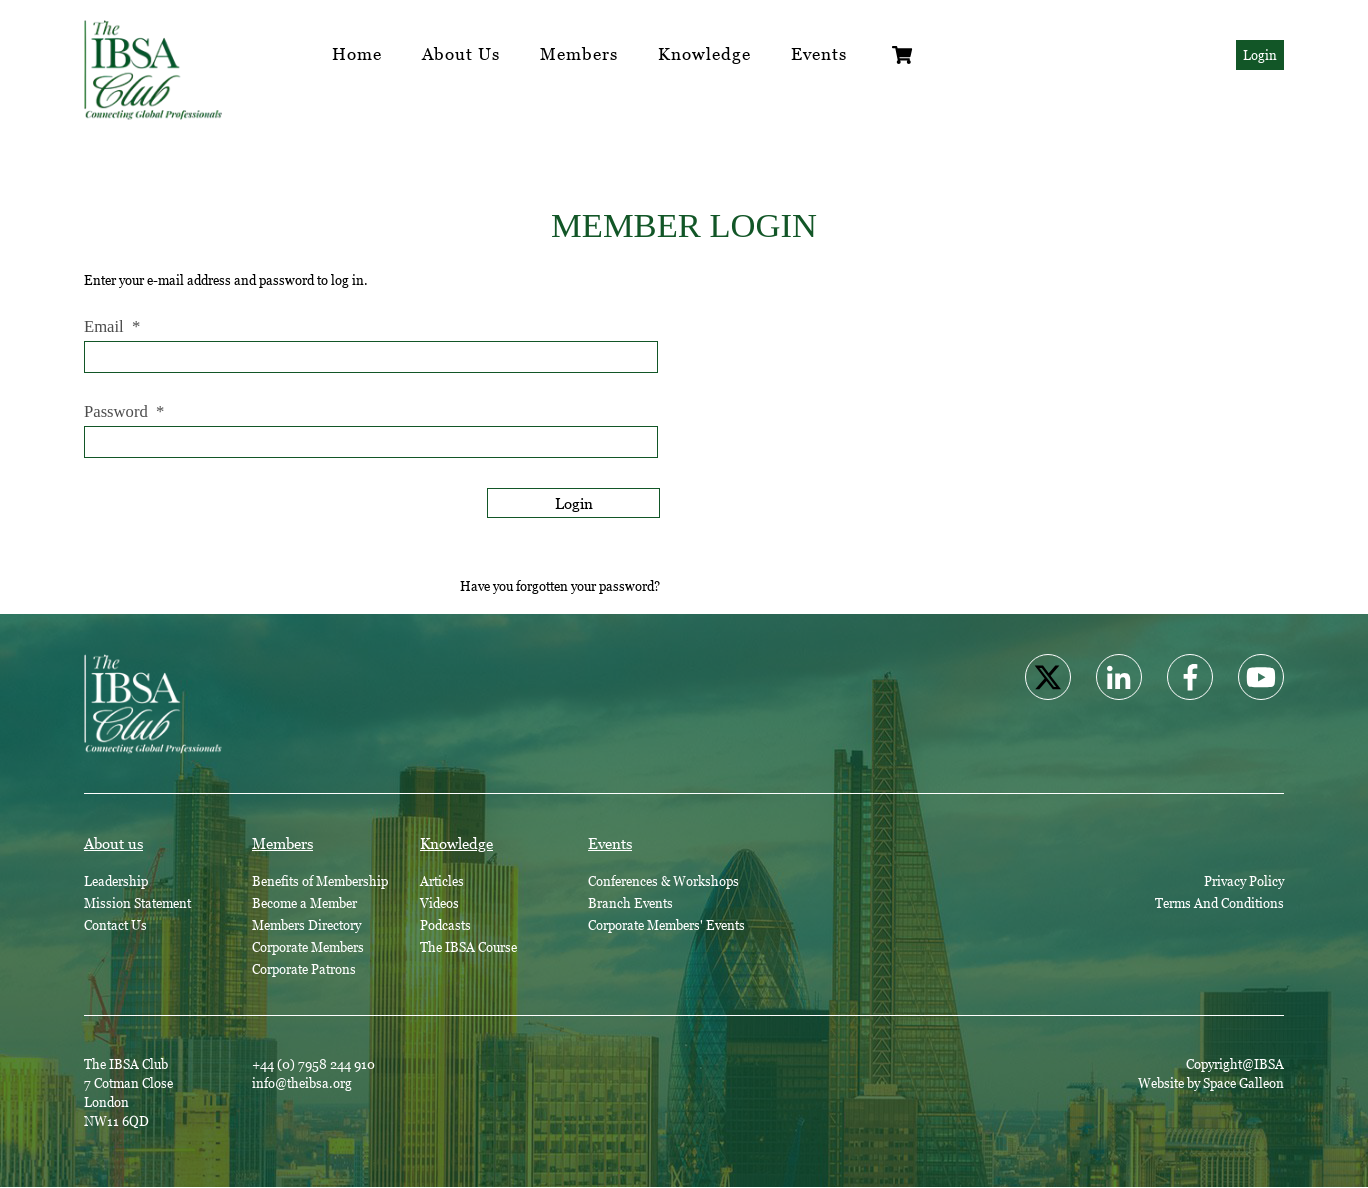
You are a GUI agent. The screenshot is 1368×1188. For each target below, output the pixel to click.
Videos (439, 903)
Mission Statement (137, 903)
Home (357, 54)
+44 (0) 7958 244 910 (313, 1064)
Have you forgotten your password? (560, 586)
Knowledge (704, 54)
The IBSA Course (468, 947)
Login (1260, 55)
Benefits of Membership (320, 881)
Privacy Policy (1244, 881)
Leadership (116, 881)
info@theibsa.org (302, 1083)
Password (124, 412)
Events (819, 54)
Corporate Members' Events (666, 925)
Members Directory (306, 925)
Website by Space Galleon (1211, 1083)
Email (112, 327)
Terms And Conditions (1219, 903)
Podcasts (445, 925)
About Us (461, 54)
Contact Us (115, 925)
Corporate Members (308, 947)
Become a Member (304, 903)
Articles (442, 881)
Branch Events (630, 903)
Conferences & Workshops (663, 881)
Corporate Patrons (304, 969)
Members (579, 54)
